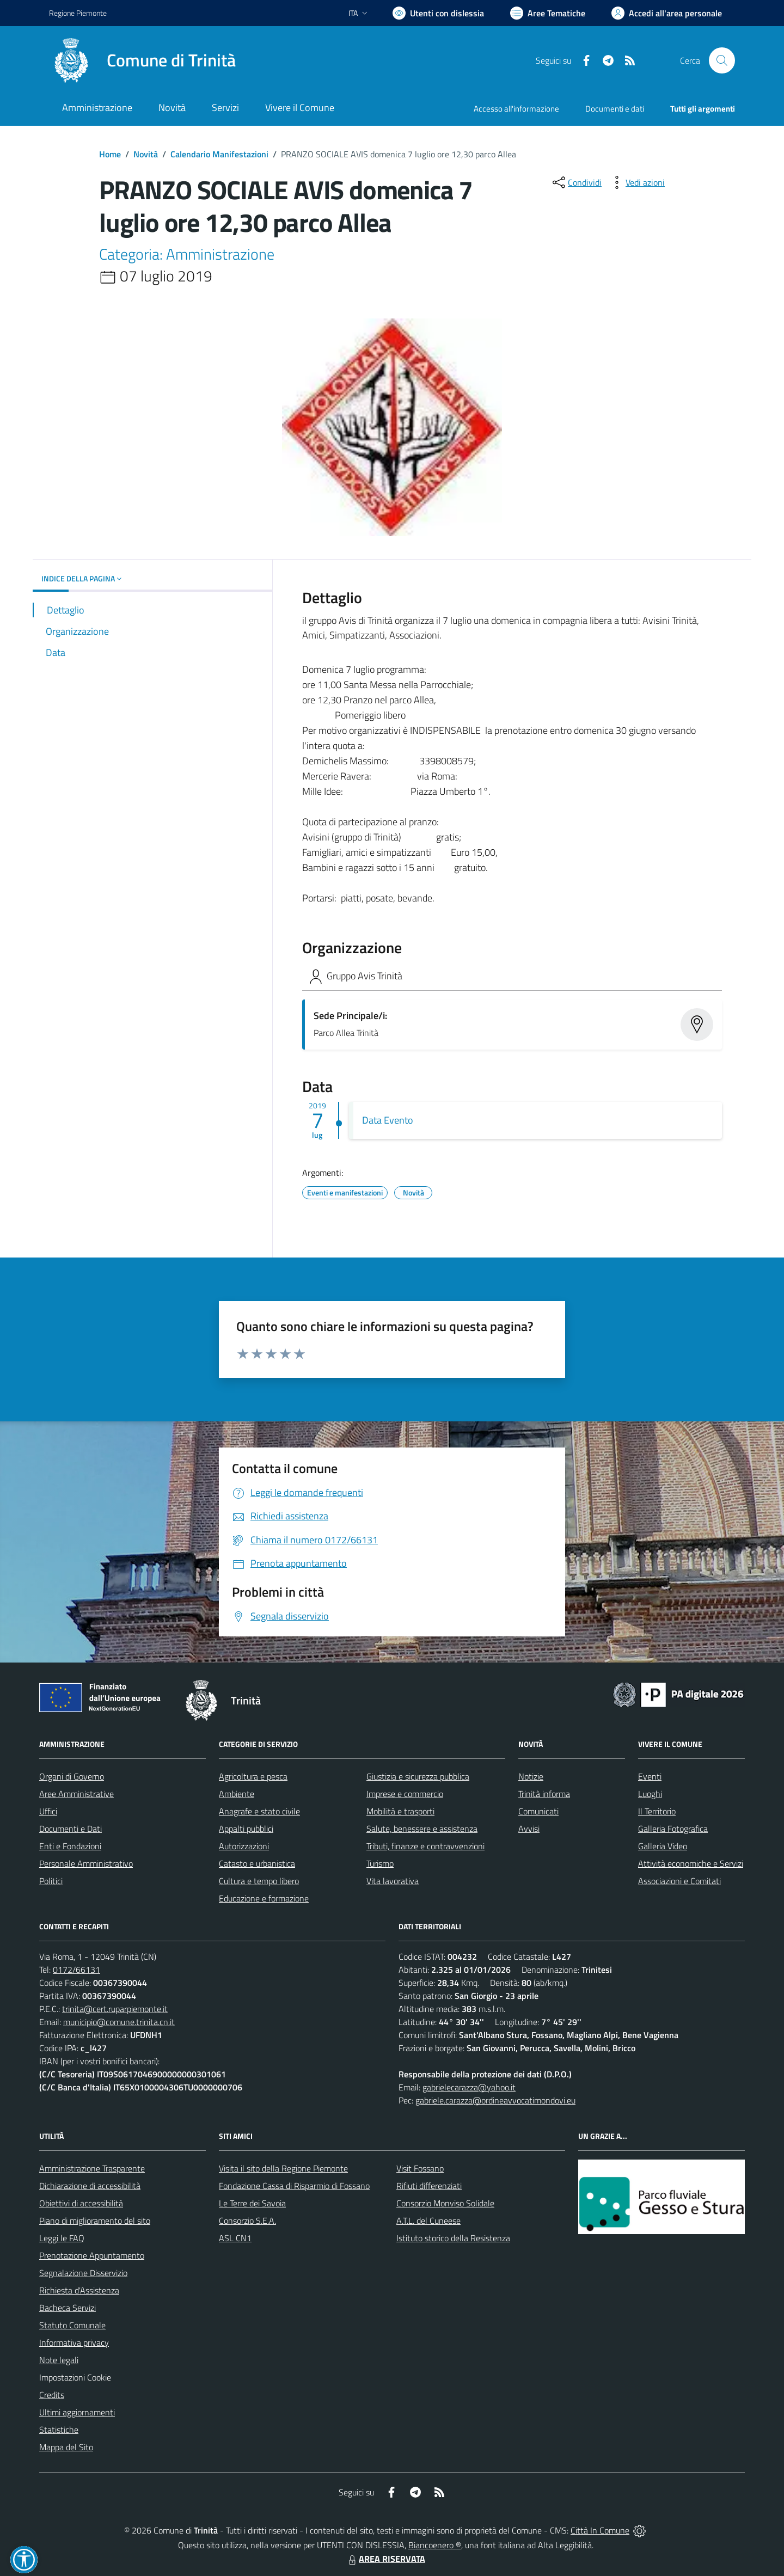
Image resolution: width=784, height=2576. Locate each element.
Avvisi (529, 1828)
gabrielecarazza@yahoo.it (469, 2087)
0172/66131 (76, 1969)
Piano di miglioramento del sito (94, 2220)
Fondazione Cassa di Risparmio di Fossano (294, 2185)
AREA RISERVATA (385, 2558)
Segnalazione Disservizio (83, 2272)
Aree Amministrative (76, 1793)
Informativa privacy (74, 2342)
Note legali (58, 2359)
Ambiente (236, 1793)
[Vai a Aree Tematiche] (547, 13)
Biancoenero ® (434, 2545)
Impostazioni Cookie (75, 2377)
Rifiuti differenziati (429, 2185)
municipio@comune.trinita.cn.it (119, 2021)
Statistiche (58, 2429)
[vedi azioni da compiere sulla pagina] (636, 182)
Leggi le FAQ (61, 2237)
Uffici (48, 1811)
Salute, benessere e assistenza (421, 1828)
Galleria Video (662, 1846)
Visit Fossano (420, 2168)
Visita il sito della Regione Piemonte (283, 2168)
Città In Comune (600, 2530)
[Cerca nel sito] (722, 60)
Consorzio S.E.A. (247, 2220)
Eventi (649, 1776)
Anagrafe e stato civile (259, 1811)
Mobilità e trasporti (400, 1811)
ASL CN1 (235, 2237)
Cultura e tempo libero (259, 1880)
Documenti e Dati (70, 1828)
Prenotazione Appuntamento (91, 2255)
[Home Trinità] (142, 60)
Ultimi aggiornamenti (77, 2412)
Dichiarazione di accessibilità (89, 2185)
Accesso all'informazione (516, 108)
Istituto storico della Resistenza (453, 2237)
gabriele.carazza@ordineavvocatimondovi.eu (495, 2100)
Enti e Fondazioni (70, 1846)
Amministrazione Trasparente (92, 2168)
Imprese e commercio (404, 1793)
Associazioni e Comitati (679, 1880)
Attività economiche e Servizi (690, 1863)
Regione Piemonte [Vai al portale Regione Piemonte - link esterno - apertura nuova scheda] (78, 13)
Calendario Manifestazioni (219, 154)
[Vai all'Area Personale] (666, 13)
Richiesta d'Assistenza (79, 2290)
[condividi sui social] (576, 182)
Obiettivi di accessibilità (81, 2203)
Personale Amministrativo (86, 1863)
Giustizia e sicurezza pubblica (417, 1776)
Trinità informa (544, 1793)
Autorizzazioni (244, 1846)
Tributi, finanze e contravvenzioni (425, 1846)
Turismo (380, 1863)
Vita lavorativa (392, 1880)
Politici (51, 1880)
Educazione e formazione (264, 1898)
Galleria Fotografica (673, 1828)
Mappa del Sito (66, 2447)
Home (110, 154)
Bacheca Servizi (67, 2307)
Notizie (530, 1776)
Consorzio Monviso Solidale (445, 2203)
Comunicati (538, 1811)
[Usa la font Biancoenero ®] (438, 13)
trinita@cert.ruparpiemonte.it (115, 2008)
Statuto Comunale (72, 2325)
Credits (51, 2394)
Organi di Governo (71, 1776)
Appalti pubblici (246, 1828)
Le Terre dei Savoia (252, 2203)
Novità (145, 154)
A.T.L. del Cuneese (428, 2220)
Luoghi (650, 1793)
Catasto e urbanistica (257, 1863)
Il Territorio (657, 1811)
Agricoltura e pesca (253, 1776)
